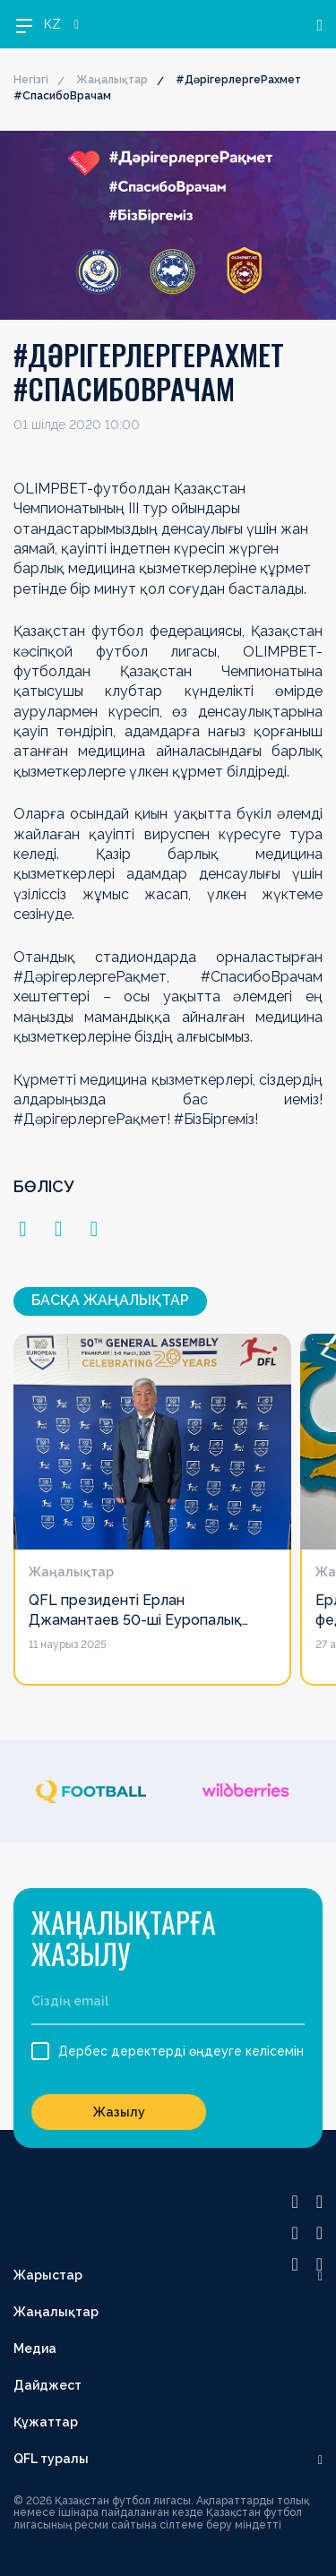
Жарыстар (47, 2275)
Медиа (34, 2348)
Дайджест (47, 2385)
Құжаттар (45, 2422)
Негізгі (30, 79)
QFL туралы (51, 2458)
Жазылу (119, 2112)
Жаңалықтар (112, 79)
